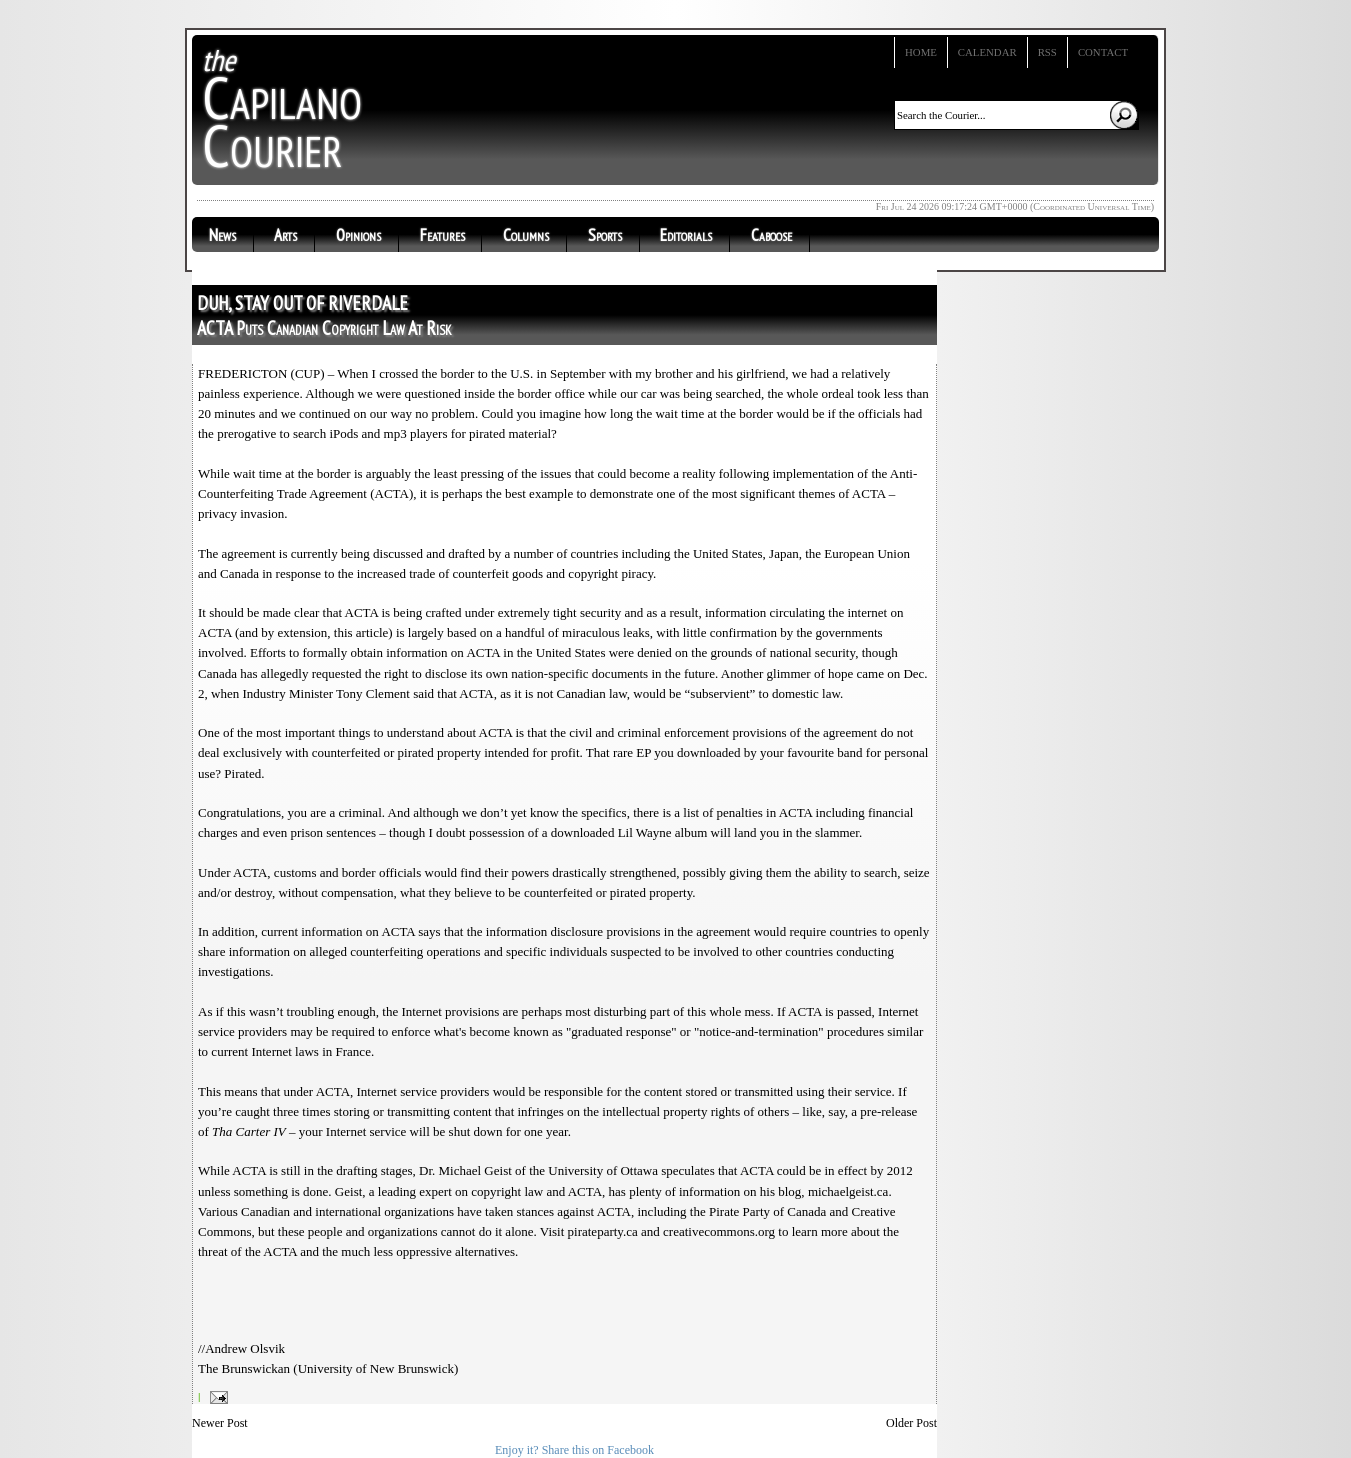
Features (442, 235)
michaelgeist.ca (848, 1191)
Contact (1103, 52)
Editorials (686, 235)
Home (921, 52)
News (222, 235)
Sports (605, 235)
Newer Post (220, 1423)
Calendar (987, 52)
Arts (285, 235)
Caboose (771, 235)
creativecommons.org (719, 1231)
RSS (1047, 52)
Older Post (911, 1423)
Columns (526, 235)
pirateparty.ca (603, 1231)
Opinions (358, 235)
